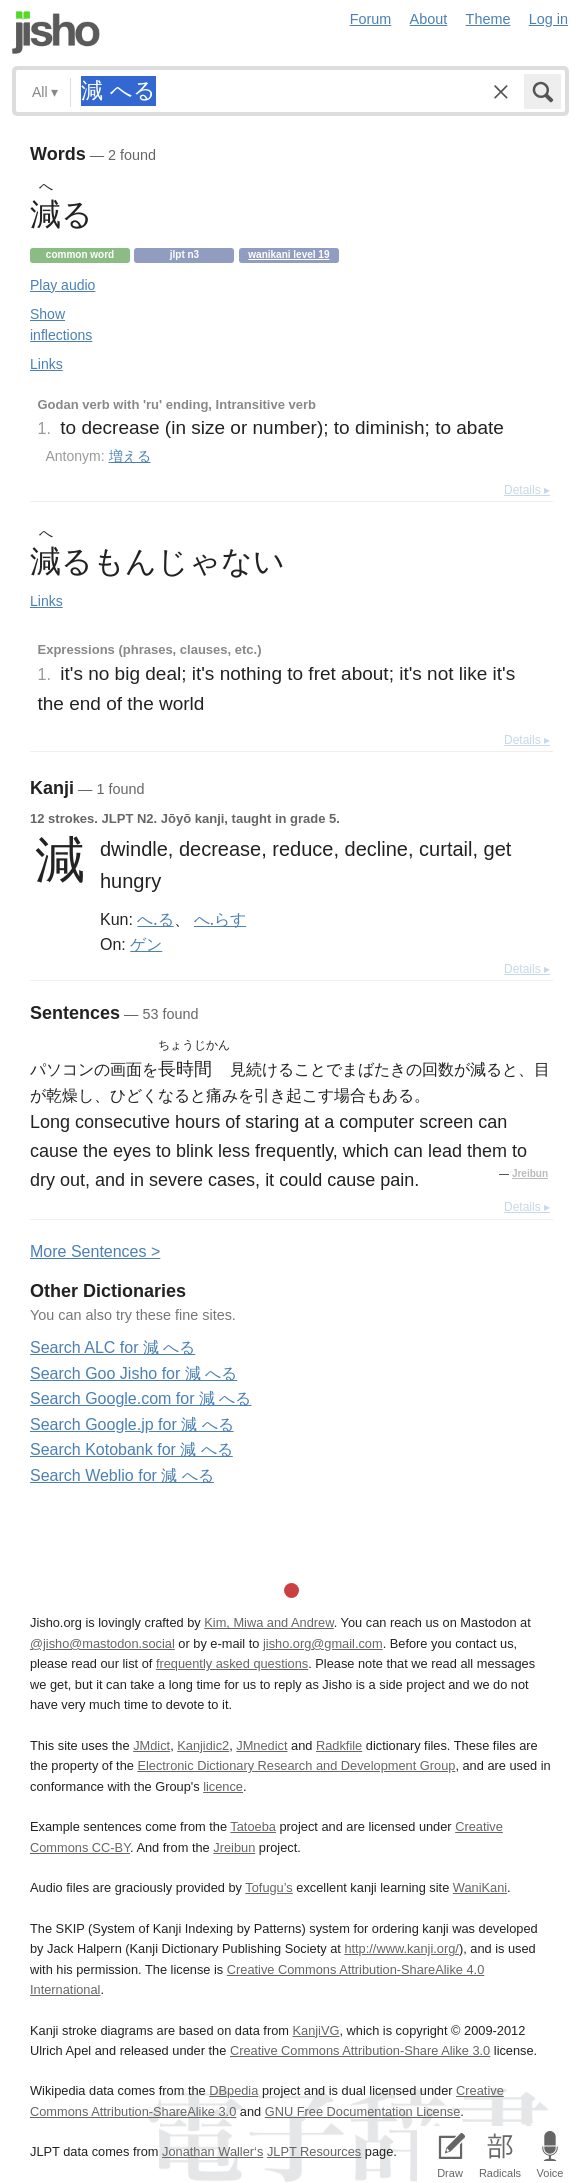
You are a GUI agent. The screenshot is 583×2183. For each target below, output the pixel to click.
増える (130, 456)
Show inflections (61, 324)
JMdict (151, 1745)
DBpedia (233, 2090)
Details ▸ (527, 490)
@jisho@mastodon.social (102, 1643)
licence (223, 1786)
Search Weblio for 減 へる (122, 1475)
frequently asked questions (232, 1663)
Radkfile (339, 1745)
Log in (548, 19)
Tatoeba (253, 1826)
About (429, 19)
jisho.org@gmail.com (323, 1643)
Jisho (56, 32)
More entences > (95, 1251)
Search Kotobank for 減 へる (131, 1449)
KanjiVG (315, 2030)
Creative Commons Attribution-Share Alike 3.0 (360, 2050)
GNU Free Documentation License (363, 2111)
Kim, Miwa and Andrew (268, 1622)
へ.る (155, 919)
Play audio (62, 285)
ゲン (146, 944)
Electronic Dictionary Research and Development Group (296, 1765)
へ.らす (220, 919)
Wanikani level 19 (288, 254)
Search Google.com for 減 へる (140, 1398)
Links (46, 364)
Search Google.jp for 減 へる (132, 1424)
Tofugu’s (268, 1887)
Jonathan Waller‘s (212, 2151)
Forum (371, 19)
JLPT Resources (314, 2151)
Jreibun (530, 1173)
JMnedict (261, 1745)
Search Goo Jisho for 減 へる (133, 1373)
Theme (488, 19)
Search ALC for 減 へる (112, 1347)
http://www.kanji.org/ (401, 1948)
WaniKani (480, 1887)
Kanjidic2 (203, 1745)
